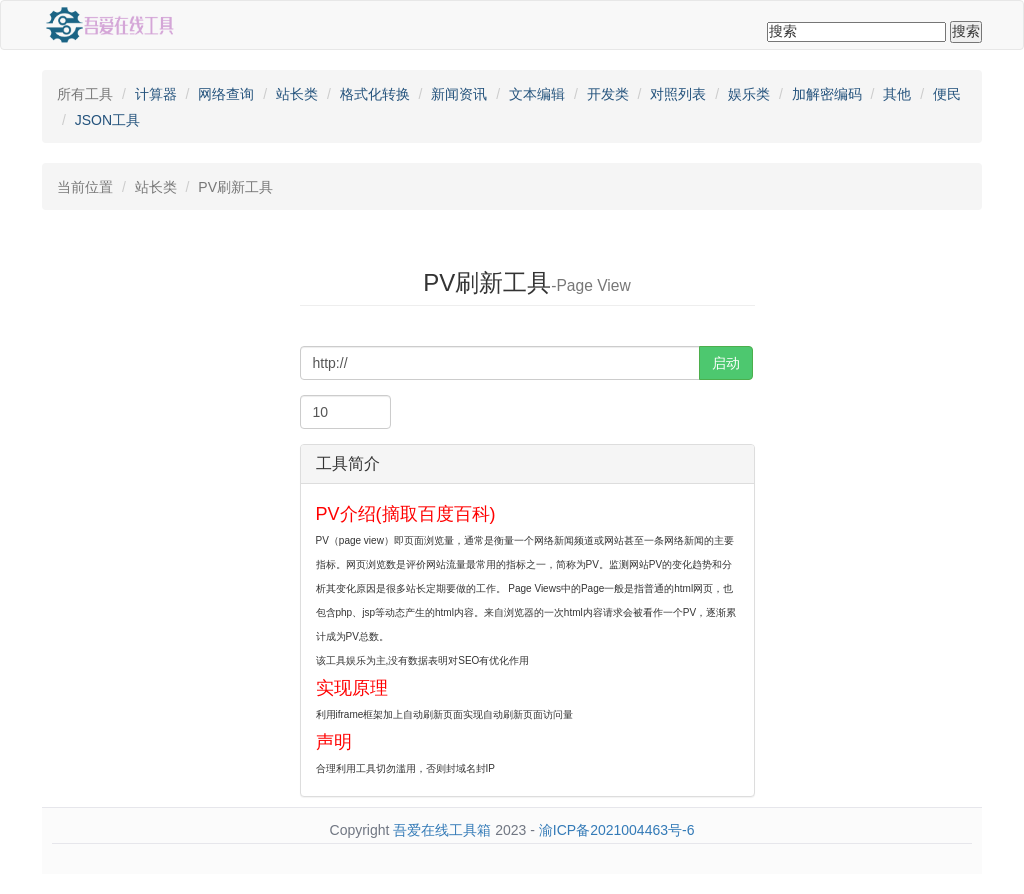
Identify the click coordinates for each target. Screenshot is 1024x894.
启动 (726, 363)
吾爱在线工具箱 (442, 830)
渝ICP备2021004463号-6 (617, 830)
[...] (500, 363)
